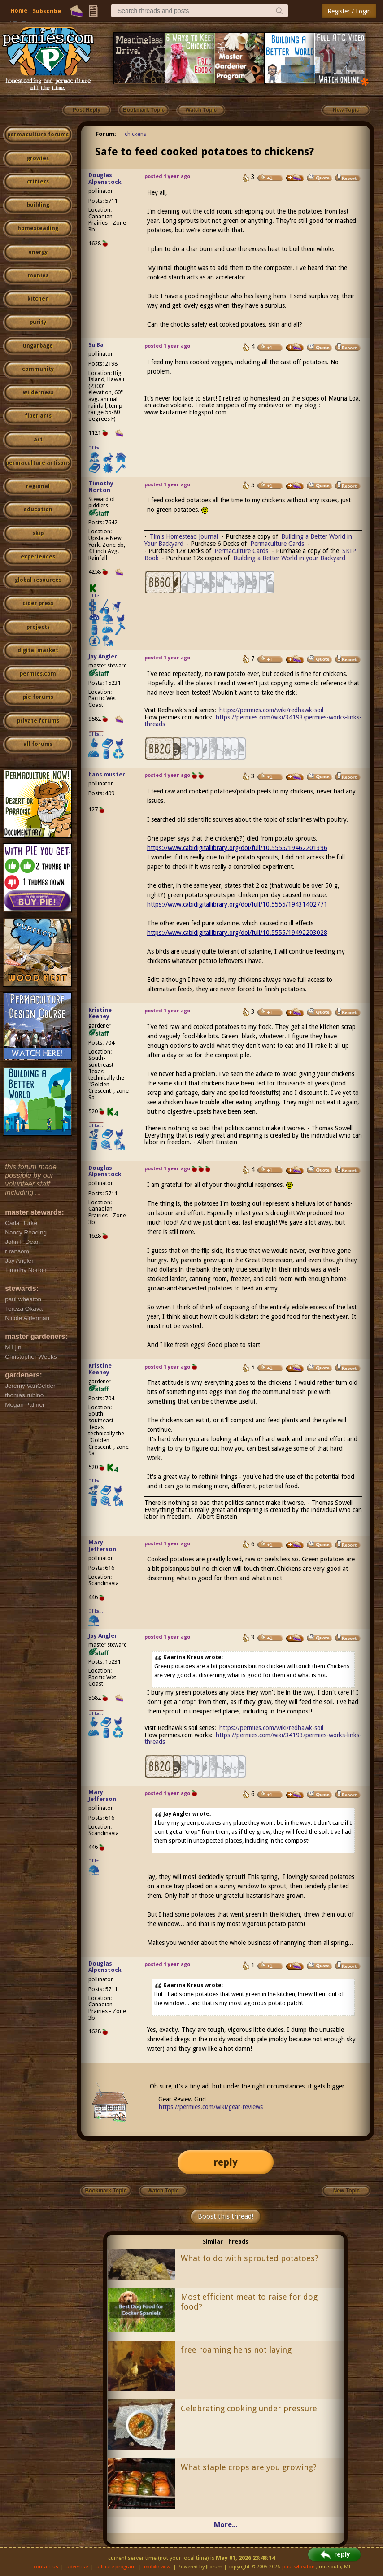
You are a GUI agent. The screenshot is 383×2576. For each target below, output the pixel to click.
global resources (38, 580)
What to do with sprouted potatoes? (249, 2258)
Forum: (106, 134)
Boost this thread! (225, 2216)
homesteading (37, 228)
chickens (135, 134)
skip (38, 533)
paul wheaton (298, 2567)
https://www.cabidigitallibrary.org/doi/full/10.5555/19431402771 (237, 904)
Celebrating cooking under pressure (249, 2408)
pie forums (38, 697)
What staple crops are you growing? (249, 2467)
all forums (37, 744)
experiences (38, 557)
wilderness (38, 392)
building (38, 205)
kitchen (38, 299)
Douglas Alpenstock (105, 178)
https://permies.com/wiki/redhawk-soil (271, 710)
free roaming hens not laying (236, 2349)
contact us (46, 2567)
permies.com (38, 674)
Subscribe (47, 11)
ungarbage (38, 346)
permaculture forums (38, 134)
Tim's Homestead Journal (184, 536)
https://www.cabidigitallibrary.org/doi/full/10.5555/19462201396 (237, 847)
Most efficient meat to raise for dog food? (249, 2302)
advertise (77, 2567)
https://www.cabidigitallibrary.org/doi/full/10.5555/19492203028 (237, 932)
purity (38, 322)
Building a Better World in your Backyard (289, 558)
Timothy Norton (100, 486)
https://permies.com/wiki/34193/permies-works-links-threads (253, 721)
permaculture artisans (38, 463)
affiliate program (116, 2567)
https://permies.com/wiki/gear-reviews (211, 2107)
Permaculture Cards (277, 543)
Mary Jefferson (102, 1545)
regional (38, 486)
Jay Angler (102, 656)
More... (225, 2524)
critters (38, 182)
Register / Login (349, 11)
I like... (96, 447)
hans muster (106, 774)
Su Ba (96, 344)
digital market (37, 650)
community (38, 369)
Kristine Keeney (100, 1013)
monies (38, 275)
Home (18, 10)
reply (225, 2162)
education (37, 509)
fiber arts (38, 416)
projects (38, 627)
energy (38, 252)
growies (38, 158)
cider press (37, 603)
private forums (38, 721)
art (38, 439)
